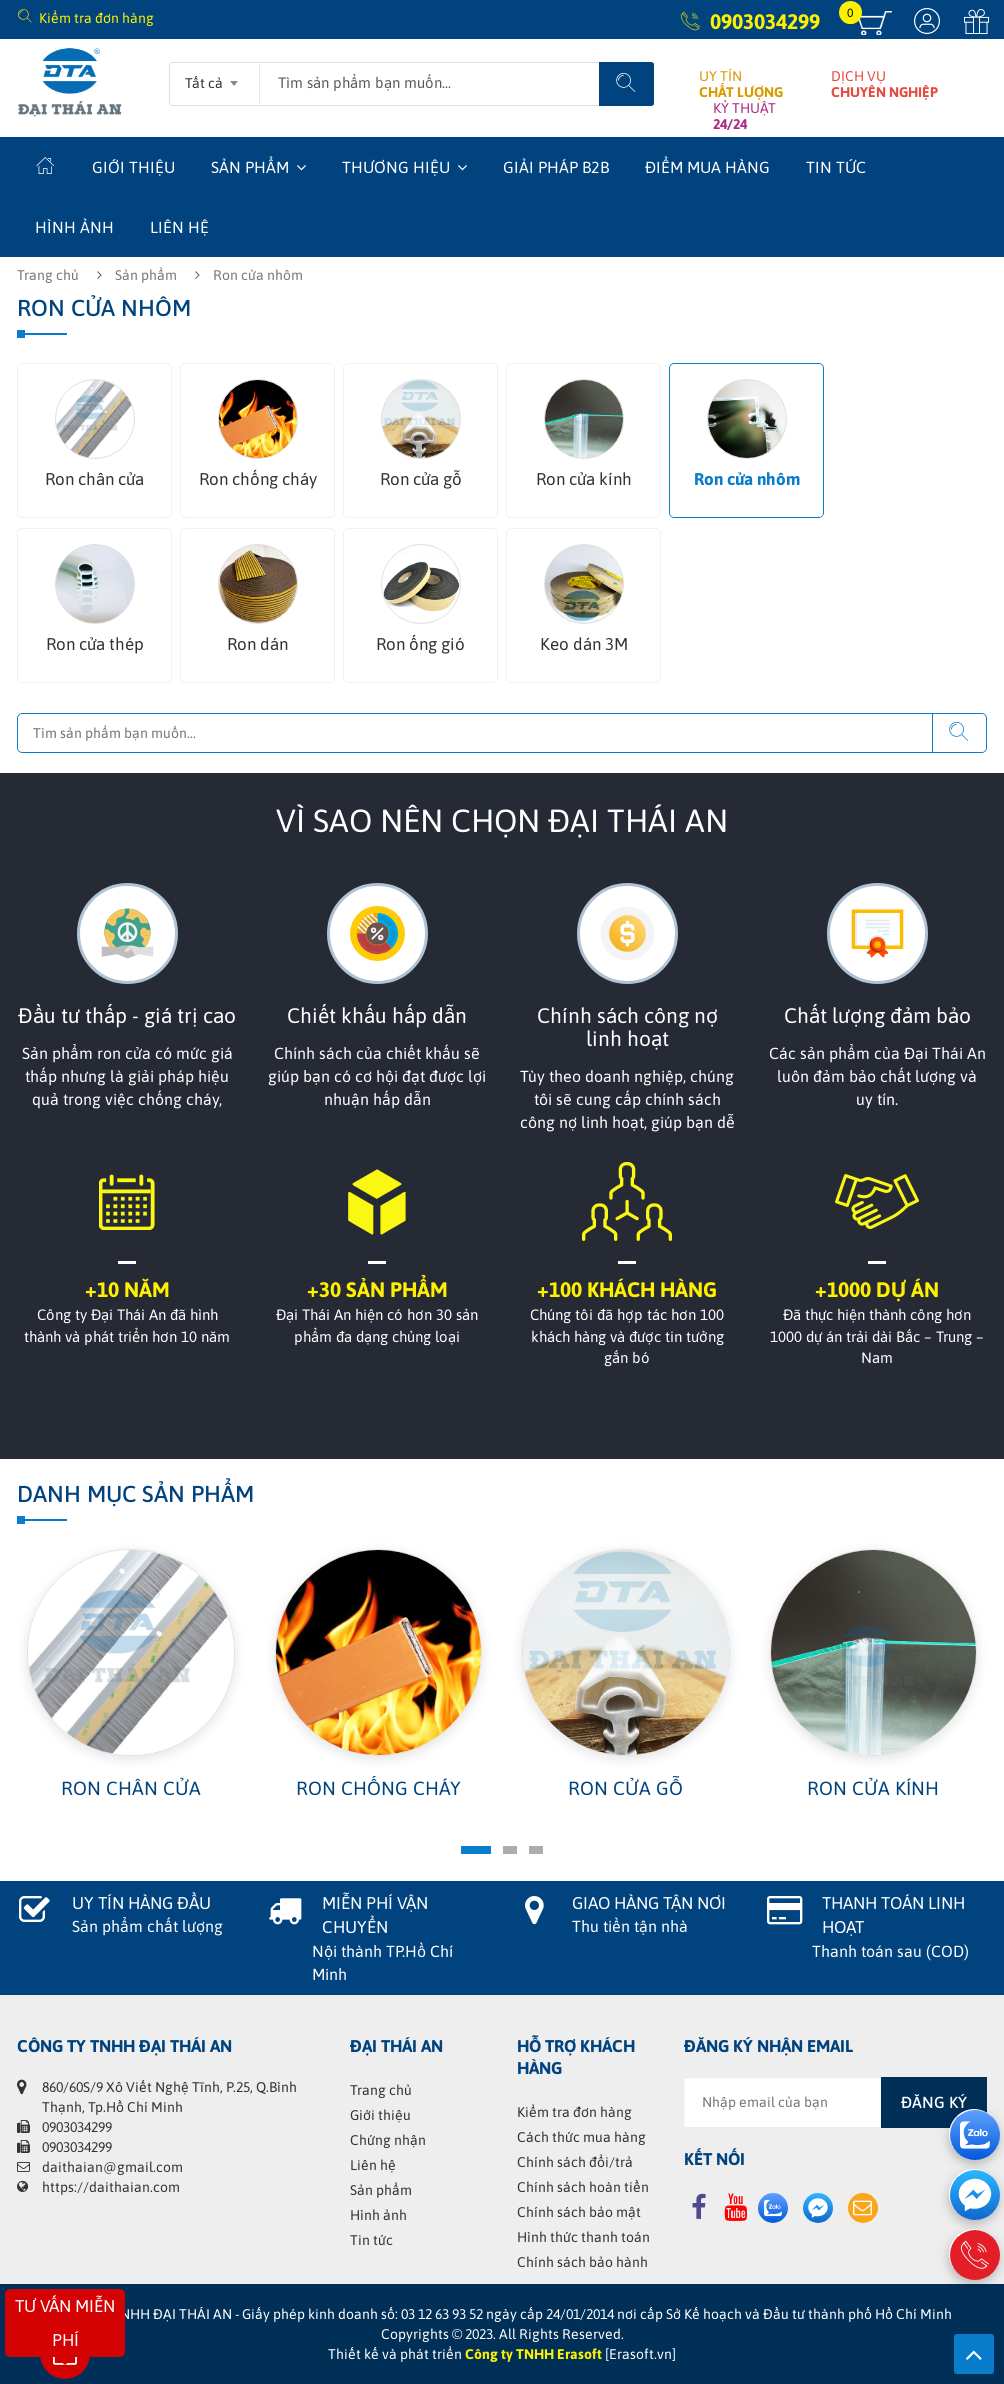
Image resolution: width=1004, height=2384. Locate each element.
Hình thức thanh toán (583, 2237)
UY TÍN (741, 84)
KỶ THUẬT (744, 116)
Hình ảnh (74, 227)
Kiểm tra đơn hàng (96, 18)
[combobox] (214, 77)
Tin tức (836, 167)
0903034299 (765, 21)
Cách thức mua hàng (581, 2137)
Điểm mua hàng (707, 167)
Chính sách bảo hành (582, 2262)
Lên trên (974, 2354)
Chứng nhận (388, 2140)
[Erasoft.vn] (640, 2354)
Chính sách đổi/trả (575, 2162)
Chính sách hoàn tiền (583, 2187)
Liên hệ (179, 227)
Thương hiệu (396, 167)
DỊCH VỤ (884, 84)
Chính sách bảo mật (579, 2212)
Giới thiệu (133, 167)
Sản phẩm (250, 167)
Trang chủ (48, 275)
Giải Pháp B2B (556, 167)
